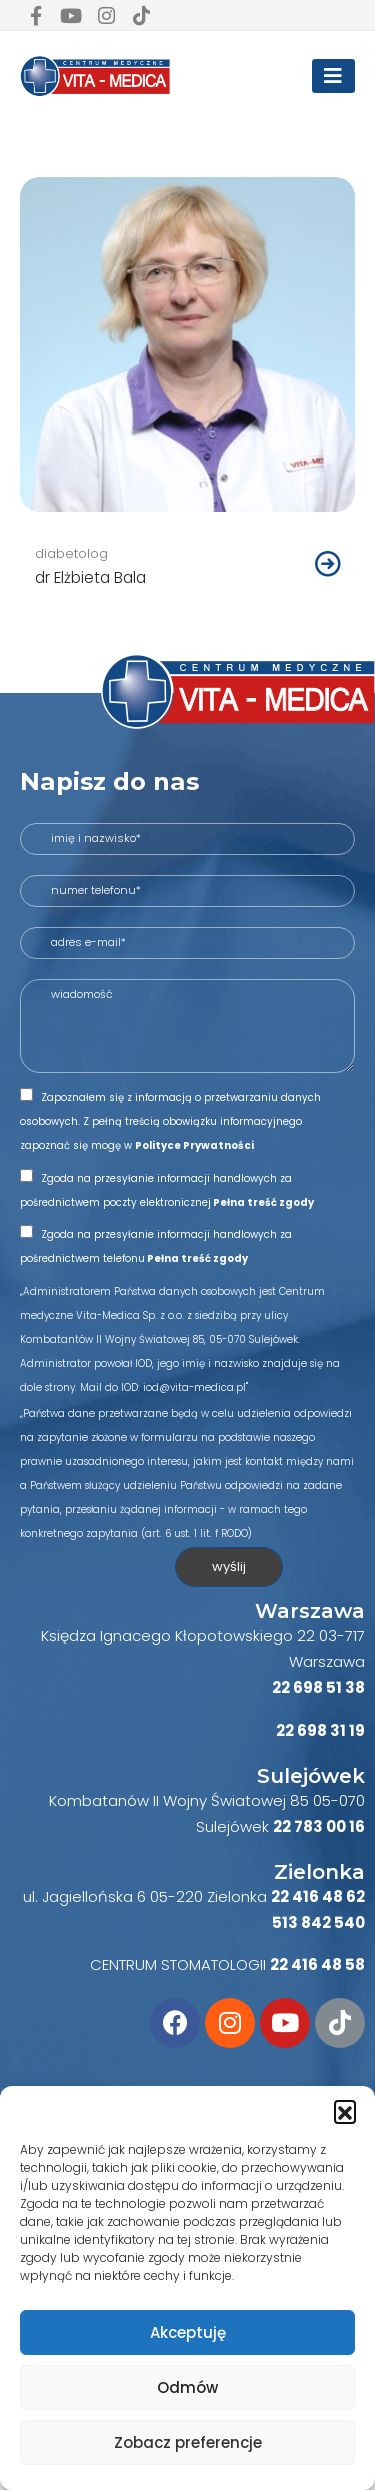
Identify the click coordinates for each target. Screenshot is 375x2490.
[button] (345, 2111)
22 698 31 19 (320, 1730)
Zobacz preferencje (188, 2442)
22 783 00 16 (319, 1826)
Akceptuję (188, 2332)
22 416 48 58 (317, 1964)
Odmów (187, 2387)
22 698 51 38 (318, 1687)
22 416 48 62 (318, 1896)
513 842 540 (318, 1922)
